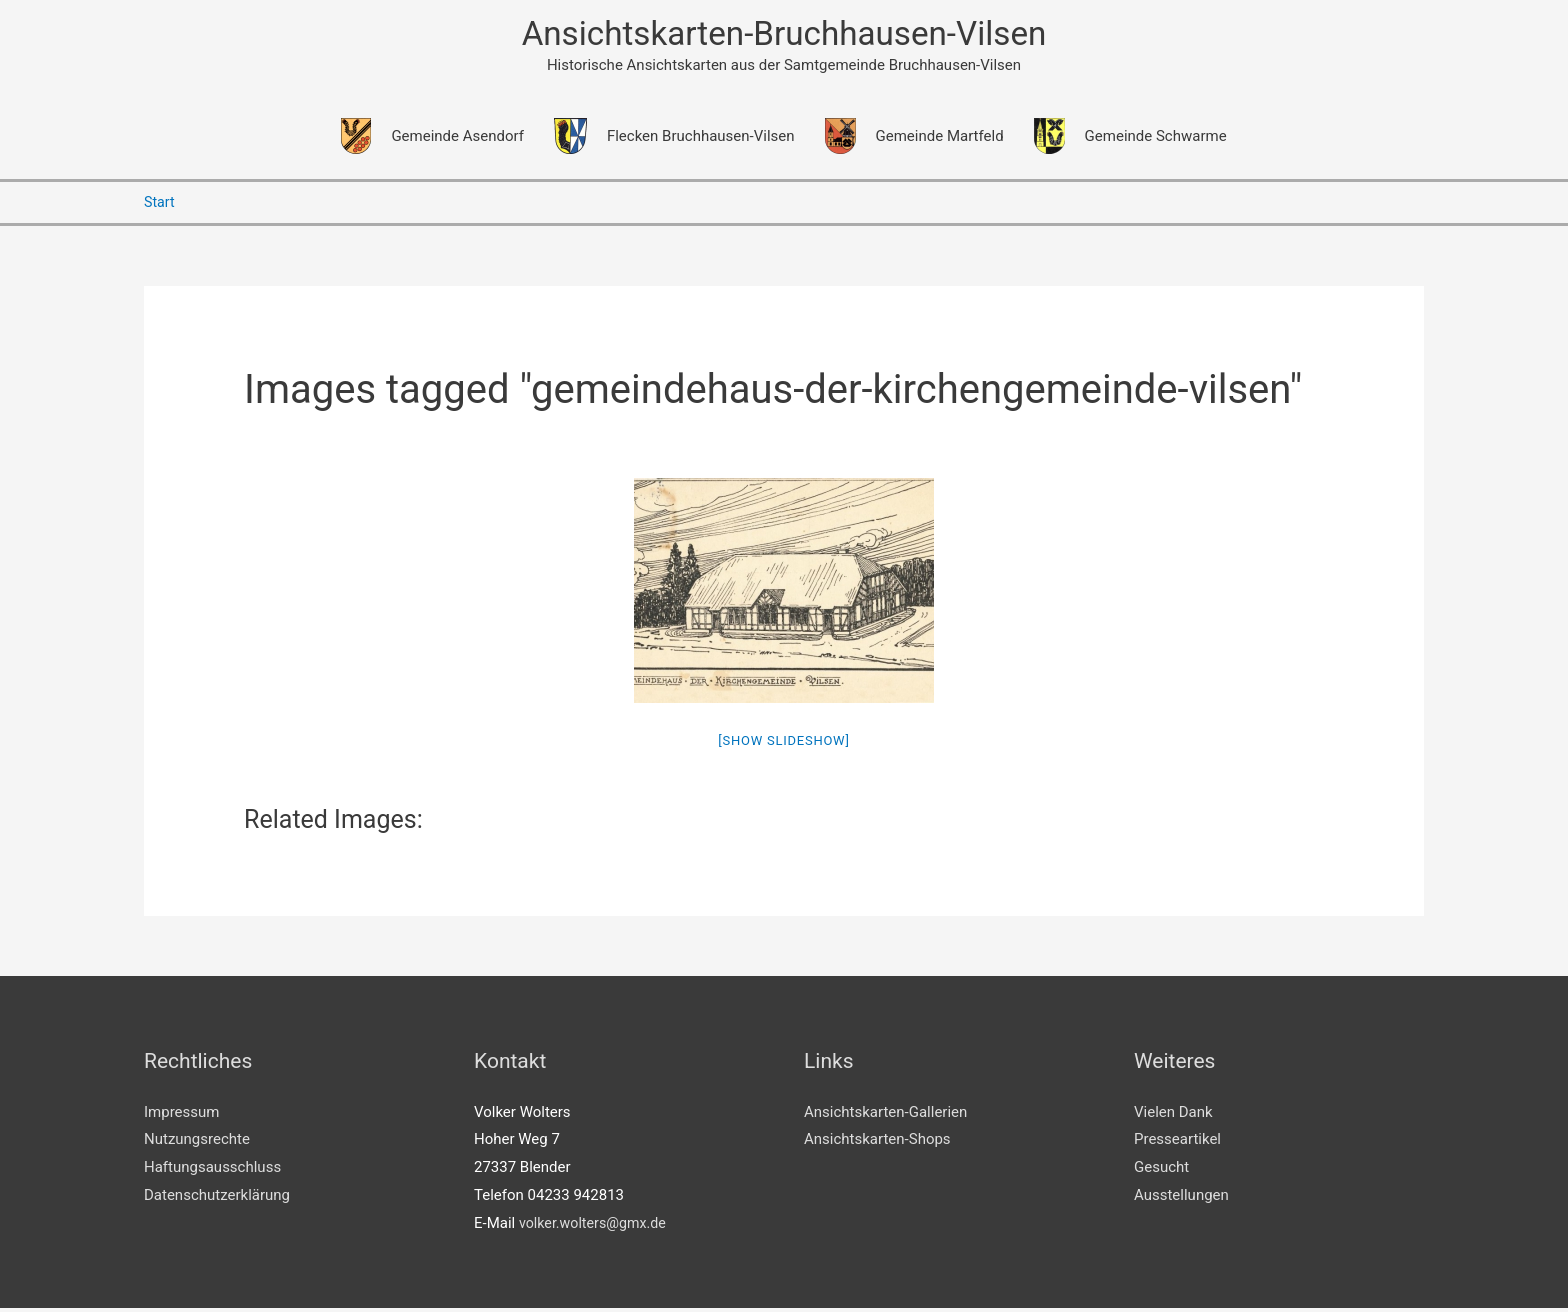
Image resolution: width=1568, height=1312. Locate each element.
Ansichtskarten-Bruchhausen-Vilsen (783, 35)
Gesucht (1161, 1171)
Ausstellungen (1181, 1199)
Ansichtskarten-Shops (877, 1143)
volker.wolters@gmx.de (596, 1227)
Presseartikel (1177, 1143)
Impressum (181, 1115)
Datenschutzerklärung (217, 1199)
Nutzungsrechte (197, 1143)
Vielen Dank (1173, 1115)
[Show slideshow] (783, 744)
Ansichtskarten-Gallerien (885, 1115)
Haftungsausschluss (212, 1171)
